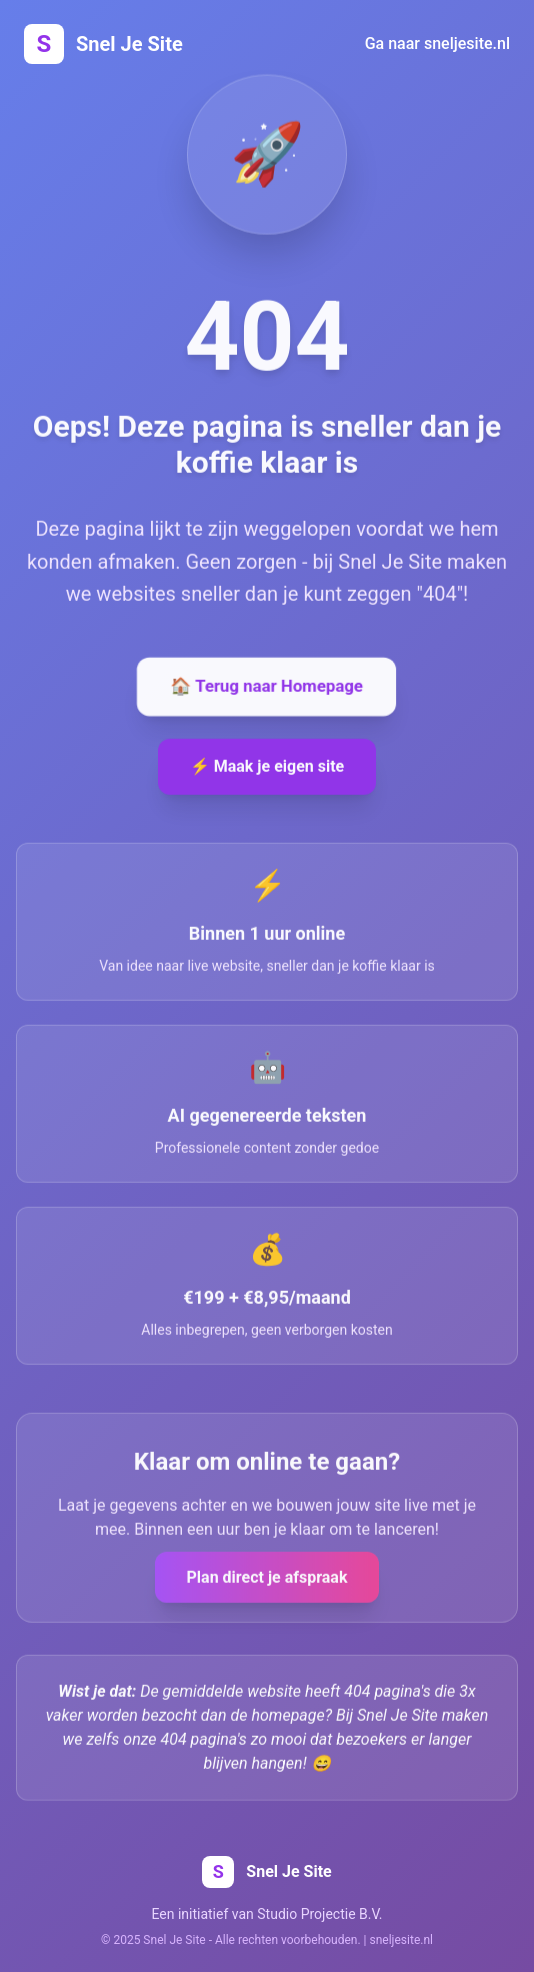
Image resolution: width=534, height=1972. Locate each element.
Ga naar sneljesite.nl (437, 43)
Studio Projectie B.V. (319, 1914)
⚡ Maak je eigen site (267, 767)
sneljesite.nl (401, 1940)
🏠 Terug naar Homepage (267, 688)
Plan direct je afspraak (267, 1578)
